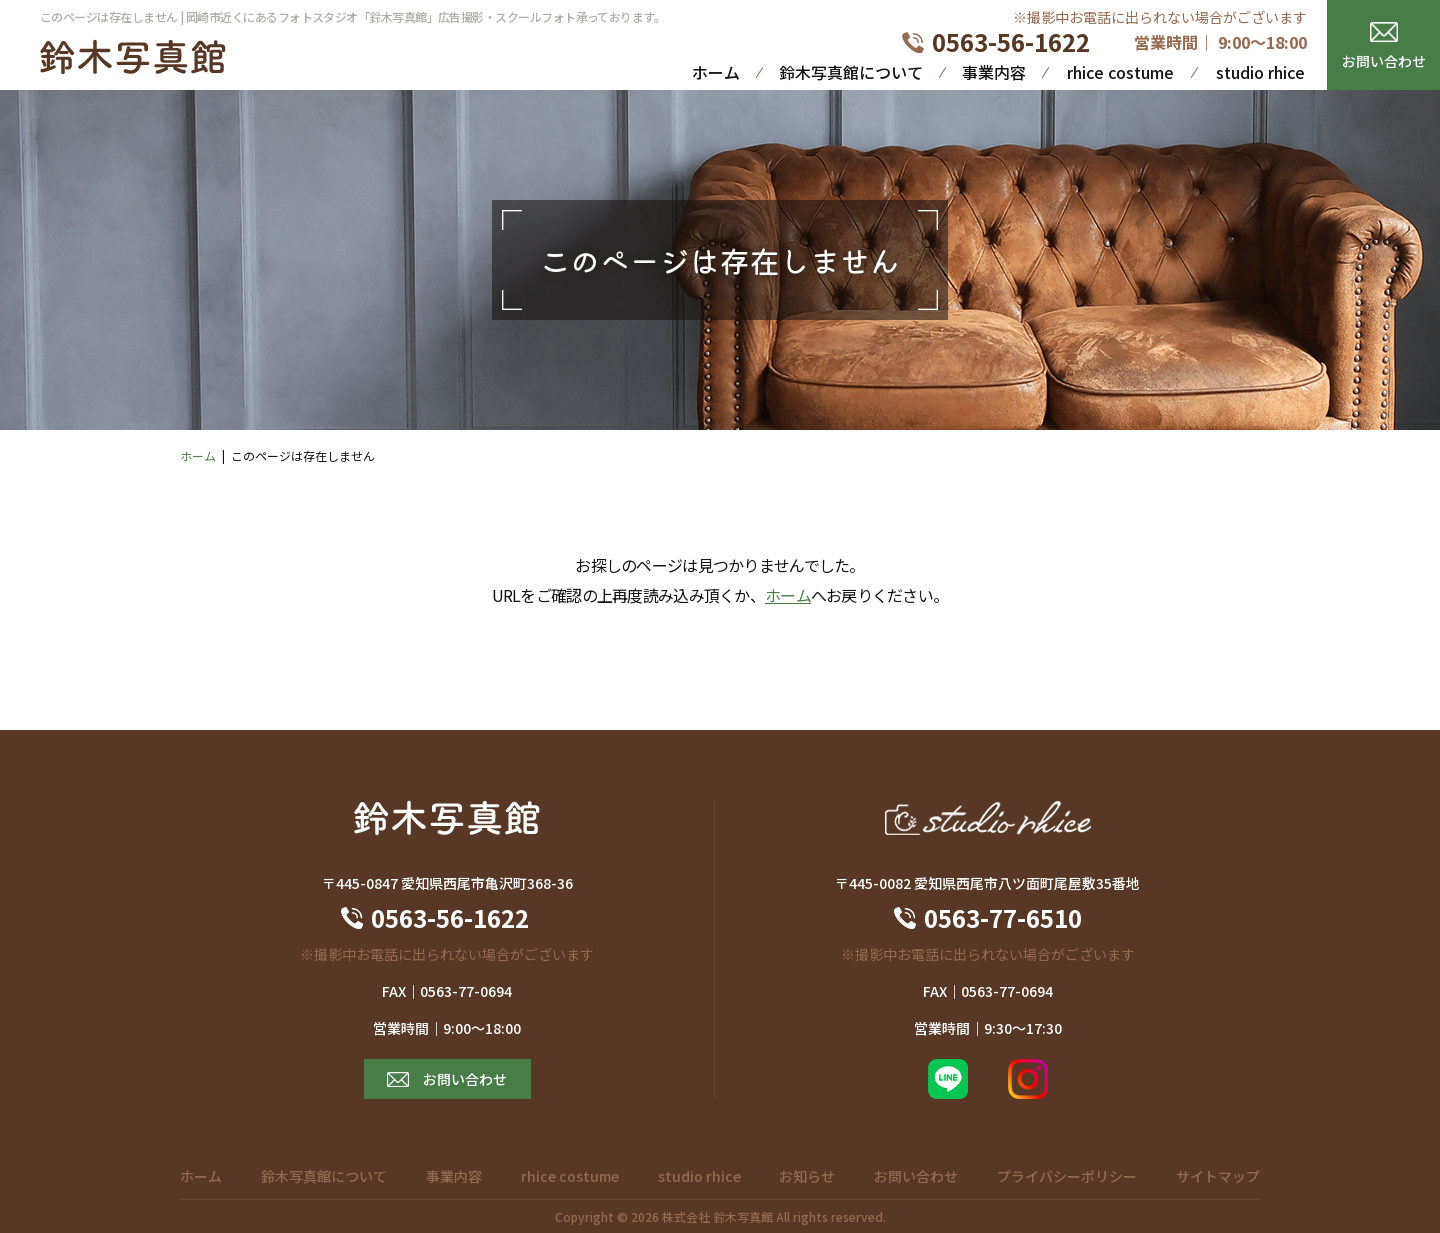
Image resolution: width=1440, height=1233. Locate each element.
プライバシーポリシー (1067, 1176)
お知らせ (807, 1176)
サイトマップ (1218, 1176)
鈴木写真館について (851, 72)
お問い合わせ (1384, 61)
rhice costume (1120, 72)
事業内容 (994, 72)
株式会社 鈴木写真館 (717, 1216)
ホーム (716, 72)
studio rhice (1260, 72)
